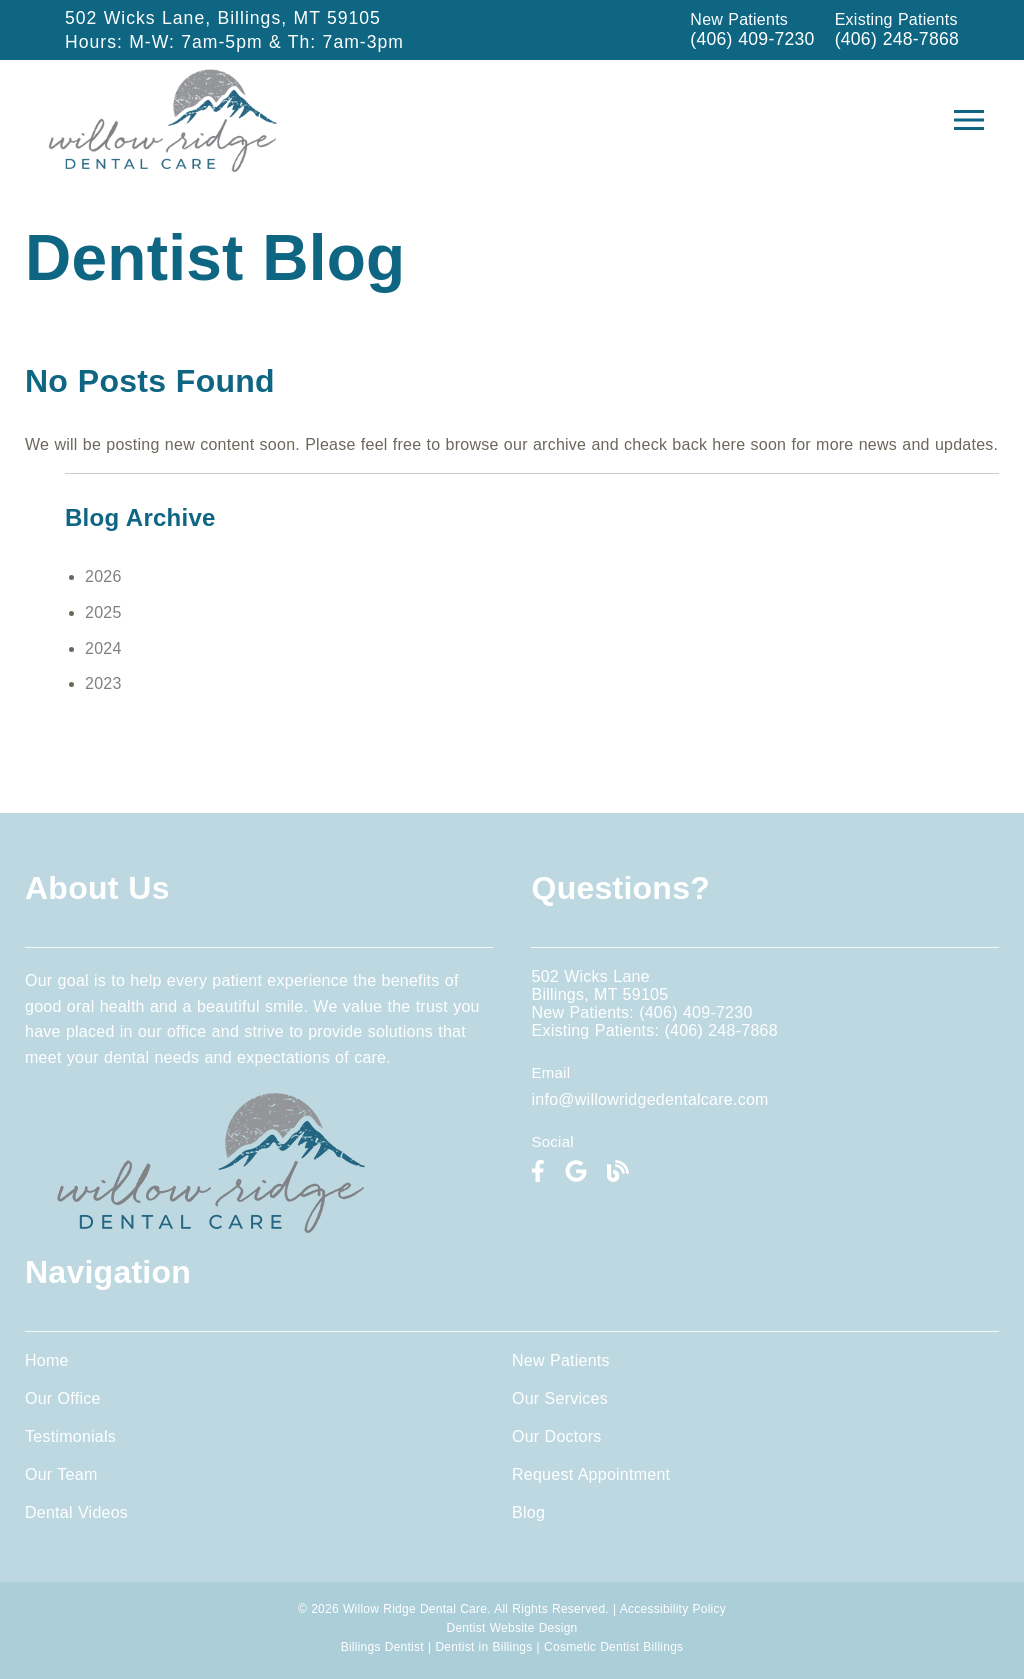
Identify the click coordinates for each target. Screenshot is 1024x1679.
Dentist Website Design (512, 1628)
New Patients (561, 1360)
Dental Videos (76, 1512)
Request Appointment (591, 1474)
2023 (103, 683)
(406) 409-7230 (752, 39)
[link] (163, 166)
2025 (103, 612)
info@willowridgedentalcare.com (649, 1099)
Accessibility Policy (673, 1609)
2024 (103, 648)
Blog (528, 1512)
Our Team (61, 1474)
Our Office (63, 1398)
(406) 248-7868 (897, 39)
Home (47, 1360)
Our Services (560, 1398)
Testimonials (70, 1436)
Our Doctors (557, 1436)
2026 (103, 576)
